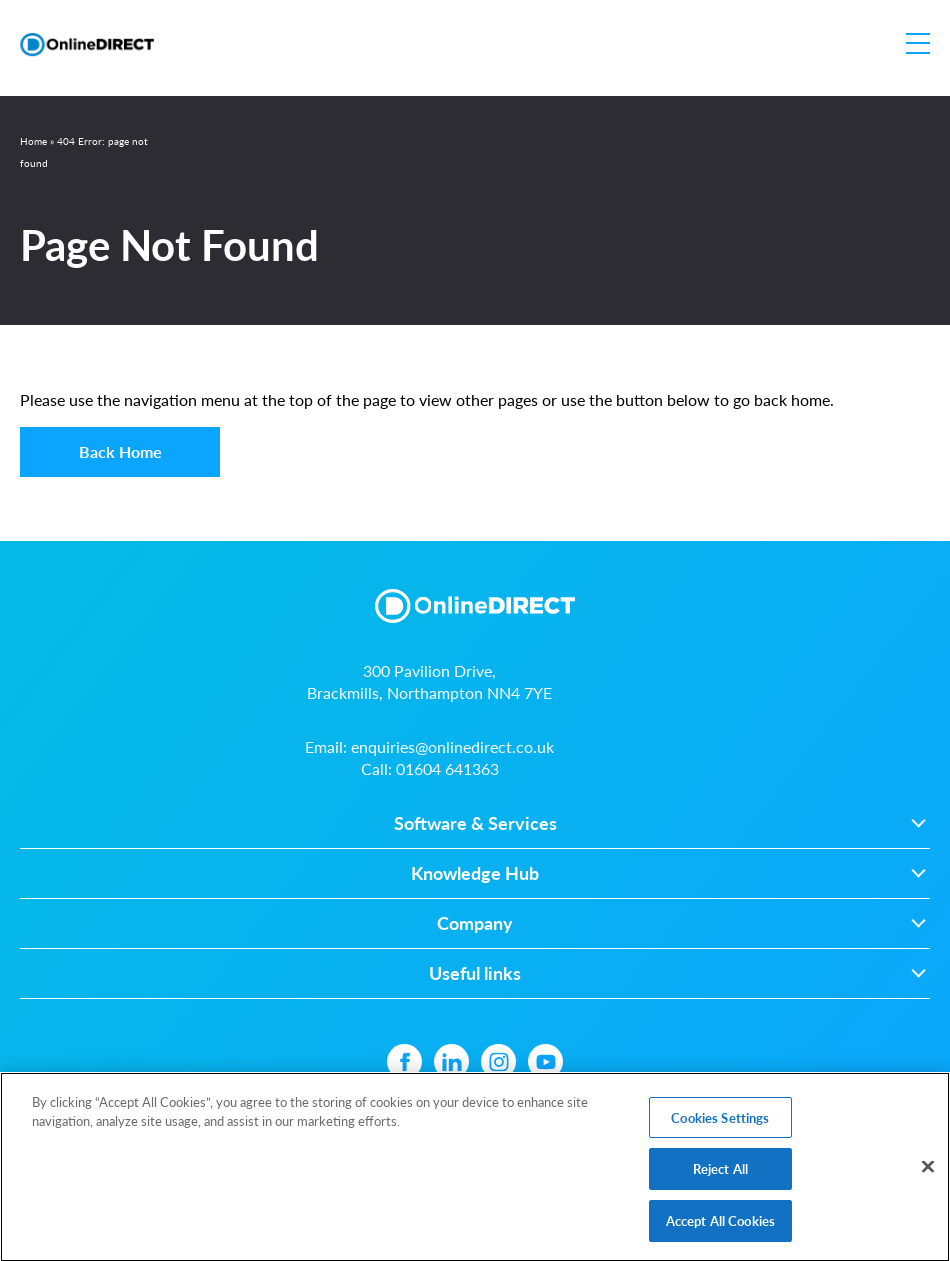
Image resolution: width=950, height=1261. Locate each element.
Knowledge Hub (475, 873)
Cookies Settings (720, 1121)
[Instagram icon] (498, 1061)
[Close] (928, 1170)
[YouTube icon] (545, 1061)
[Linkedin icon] (451, 1061)
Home (33, 141)
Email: (429, 746)
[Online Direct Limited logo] (87, 44)
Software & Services (475, 823)
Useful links (475, 973)
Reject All (720, 1172)
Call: (430, 768)
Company (475, 923)
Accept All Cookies (720, 1224)
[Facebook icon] (404, 1061)
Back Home (120, 451)
